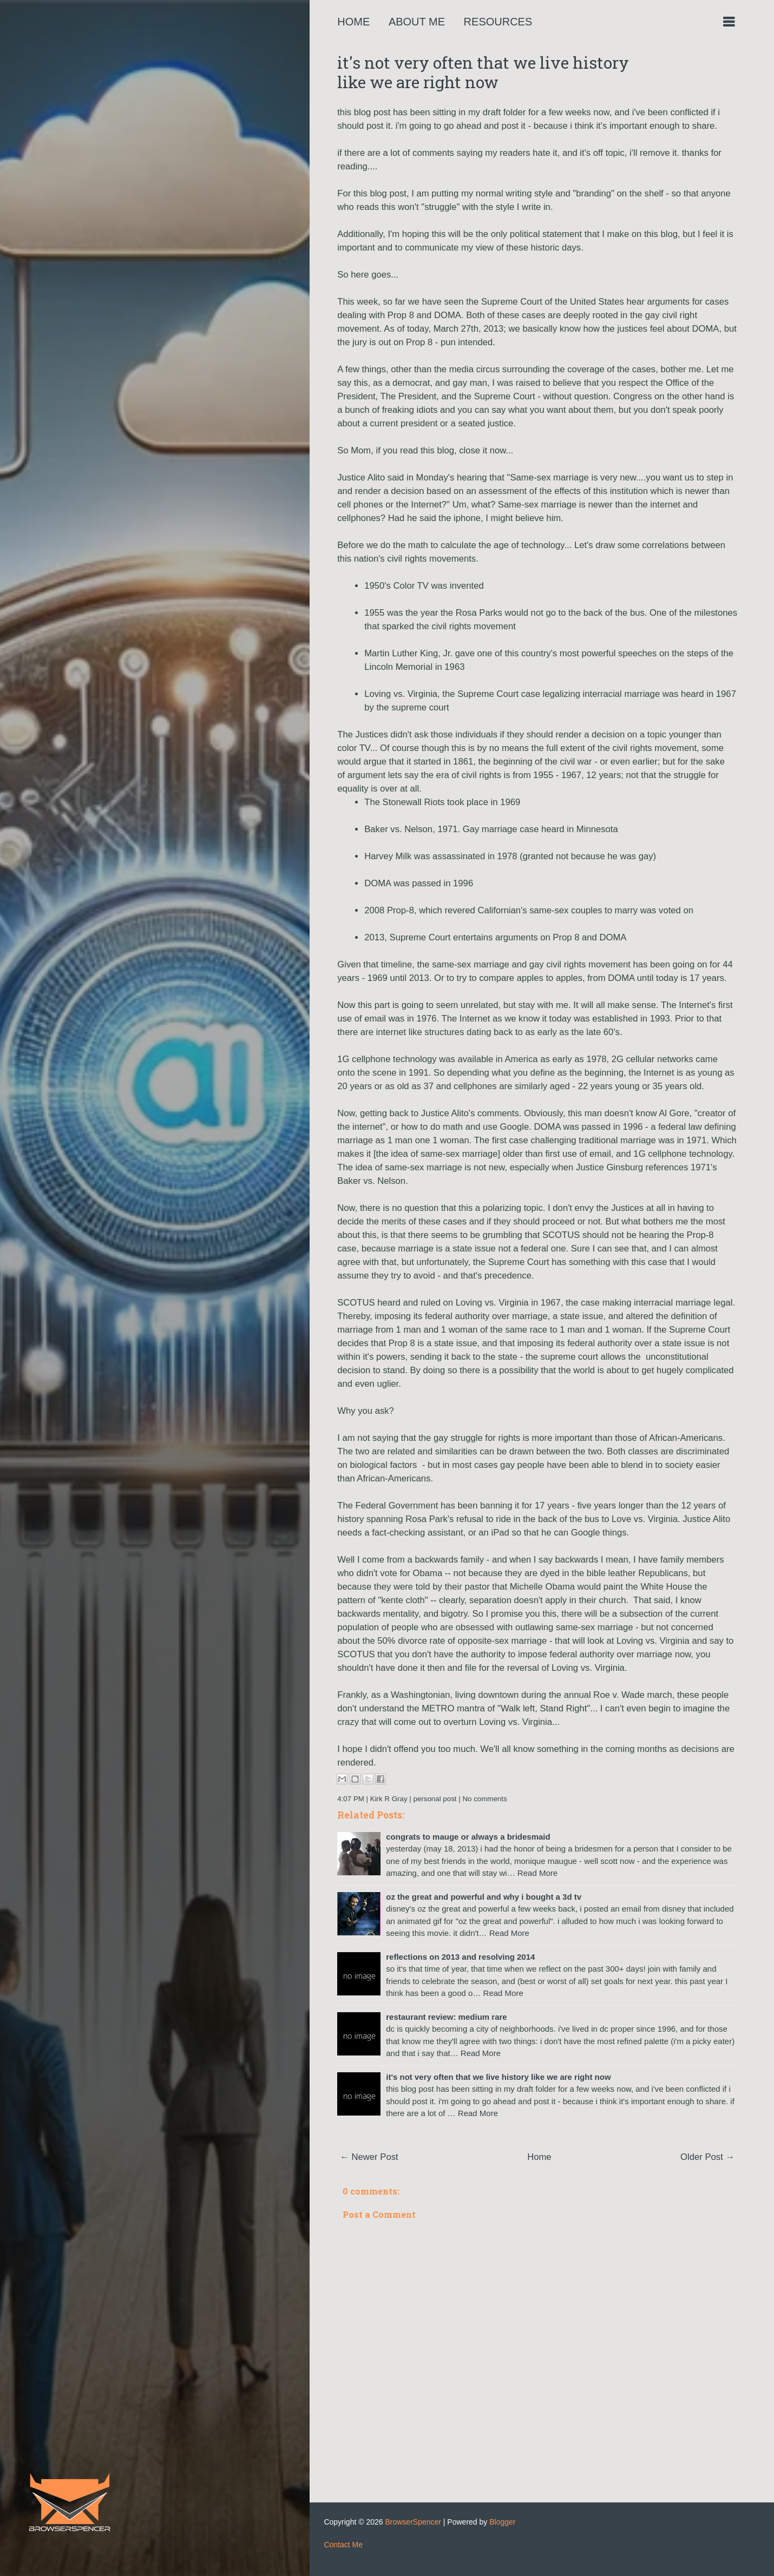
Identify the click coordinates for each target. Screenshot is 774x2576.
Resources (498, 22)
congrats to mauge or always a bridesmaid (468, 1836)
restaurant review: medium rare (446, 2016)
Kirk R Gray (389, 1799)
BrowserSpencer (413, 2522)
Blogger (502, 2522)
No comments (484, 1799)
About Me (417, 22)
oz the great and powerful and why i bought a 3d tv (483, 1896)
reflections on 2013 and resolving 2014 (460, 1956)
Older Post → (707, 2157)
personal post (435, 1799)
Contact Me (343, 2544)
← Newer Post (369, 2157)
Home (353, 22)
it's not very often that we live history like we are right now (483, 72)
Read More (537, 1872)
